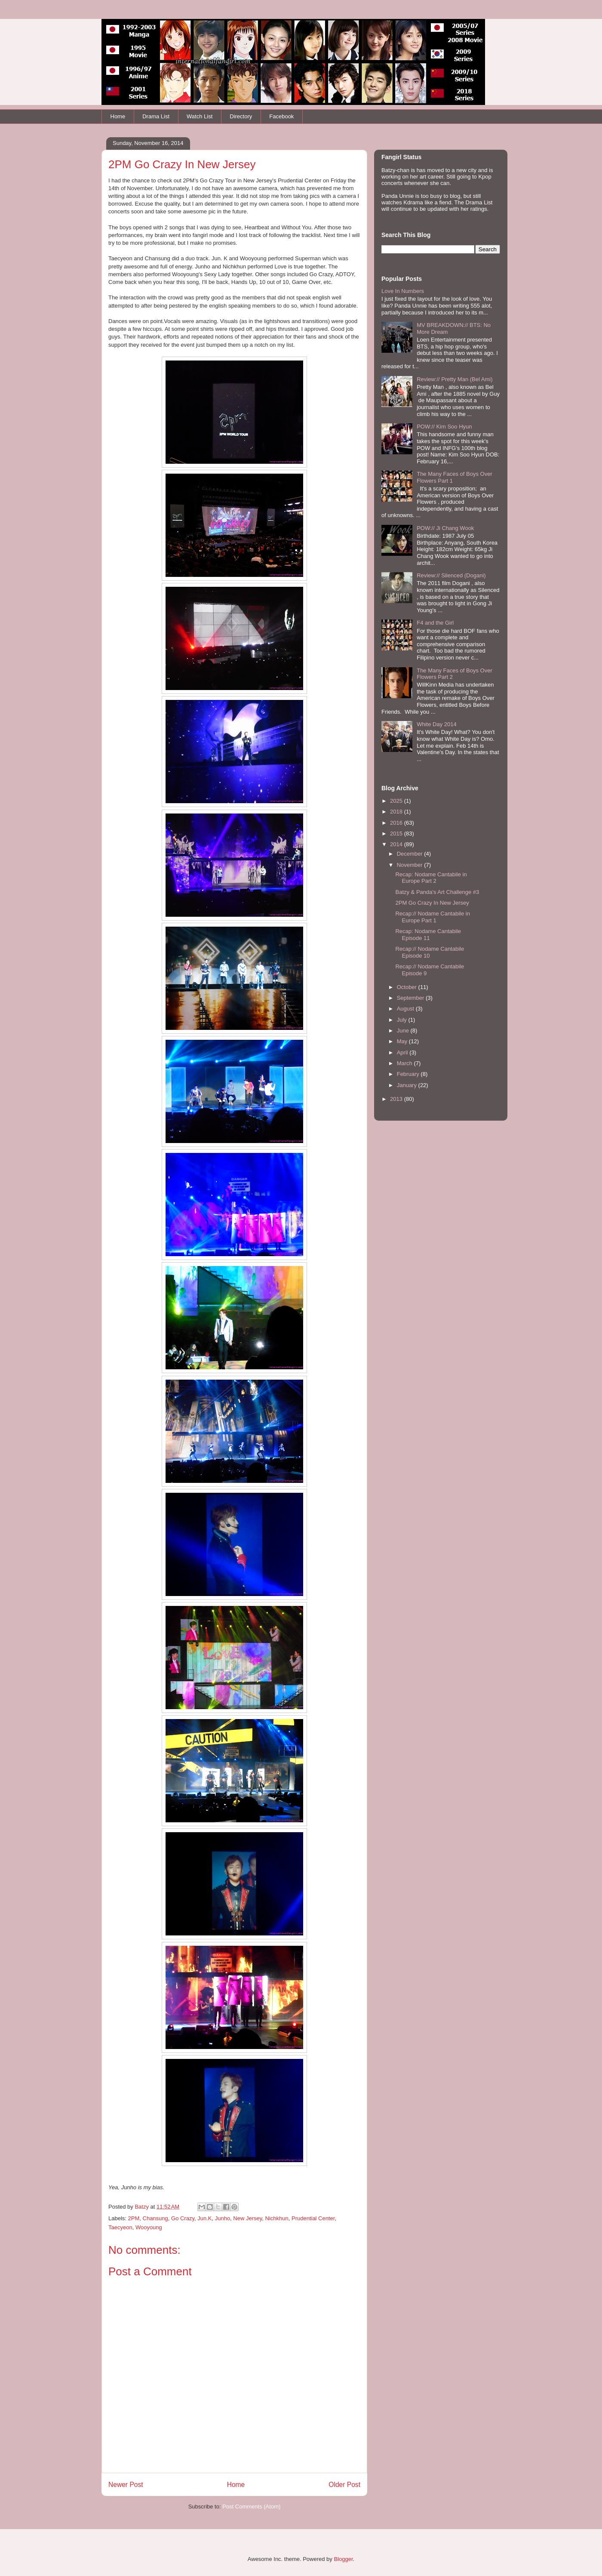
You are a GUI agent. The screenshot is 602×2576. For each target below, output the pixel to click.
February (409, 1074)
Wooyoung (148, 2227)
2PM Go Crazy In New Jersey (432, 903)
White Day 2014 (437, 724)
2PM (134, 2218)
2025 (397, 801)
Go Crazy (182, 2218)
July (402, 1020)
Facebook (281, 116)
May (403, 1041)
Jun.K (204, 2218)
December (410, 853)
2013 (397, 1099)
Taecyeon (120, 2227)
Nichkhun (277, 2218)
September (411, 998)
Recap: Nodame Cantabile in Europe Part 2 (431, 877)
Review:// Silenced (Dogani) (451, 575)
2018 (397, 811)
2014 (397, 844)
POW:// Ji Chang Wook (445, 528)
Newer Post (125, 2484)
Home (118, 116)
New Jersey (247, 2218)
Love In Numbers (402, 291)
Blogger (343, 2559)
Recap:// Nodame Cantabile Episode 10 (429, 952)
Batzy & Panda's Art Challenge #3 (437, 892)
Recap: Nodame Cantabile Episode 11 (428, 934)
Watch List (199, 116)
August (406, 1008)
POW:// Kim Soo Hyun (444, 426)
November (410, 865)
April (403, 1052)
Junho (222, 2218)
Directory (241, 116)
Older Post (344, 2484)
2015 (397, 833)
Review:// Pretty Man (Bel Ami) (454, 379)
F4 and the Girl (435, 622)
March (405, 1063)
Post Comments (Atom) (251, 2506)
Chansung (155, 2218)
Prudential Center (313, 2218)
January (407, 1085)
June (404, 1030)
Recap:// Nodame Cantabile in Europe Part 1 (432, 917)
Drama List (155, 116)
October (407, 987)
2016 (397, 823)
